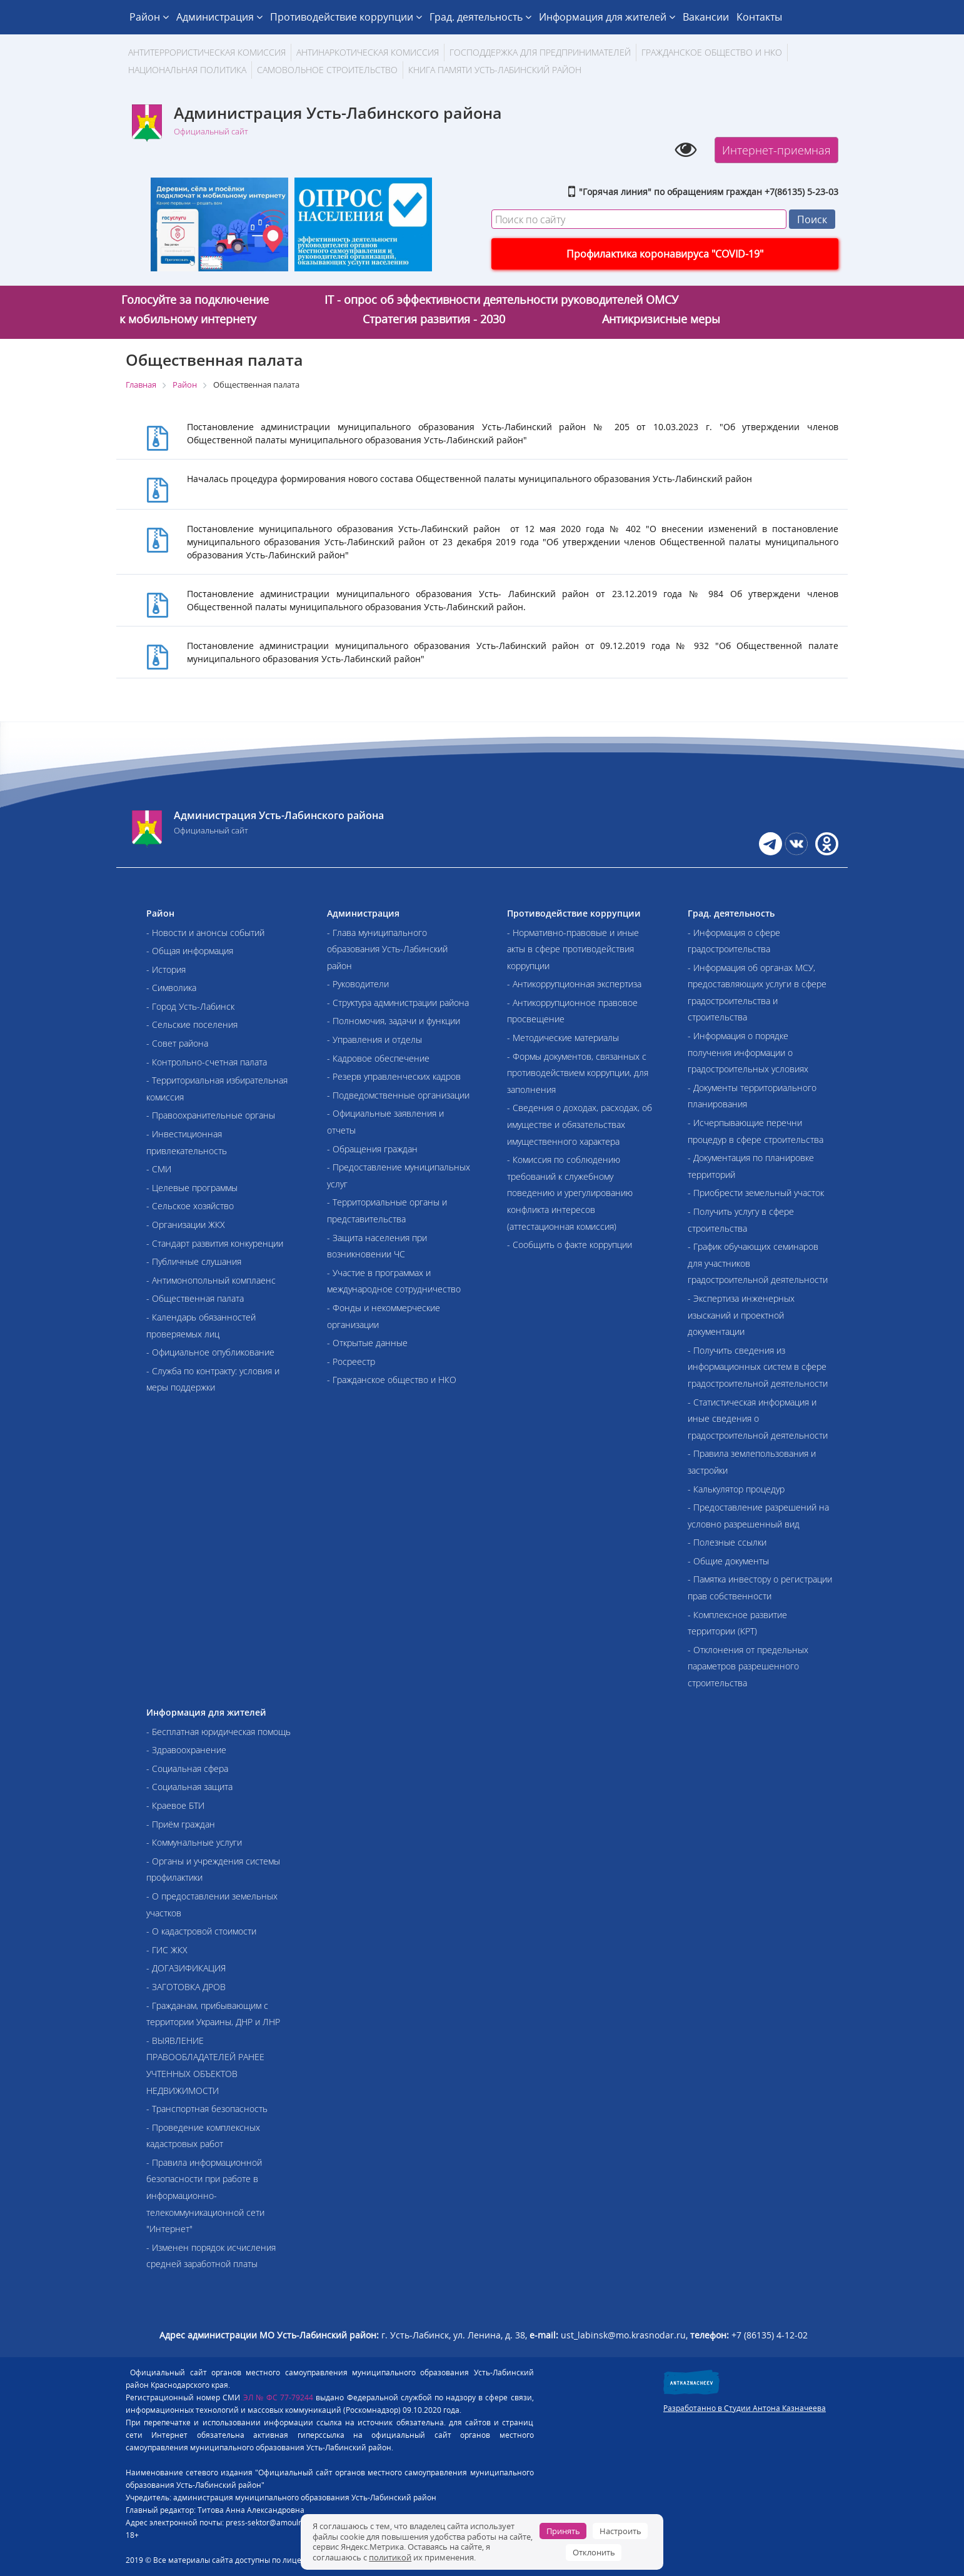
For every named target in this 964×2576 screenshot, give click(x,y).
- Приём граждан (180, 1824)
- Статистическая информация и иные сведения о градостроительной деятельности (758, 1418)
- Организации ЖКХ (185, 1224)
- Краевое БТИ (175, 1805)
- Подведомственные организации (398, 1095)
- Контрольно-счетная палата (206, 1062)
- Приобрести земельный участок (756, 1193)
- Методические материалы (563, 1038)
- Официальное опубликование (210, 1352)
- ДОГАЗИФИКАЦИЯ (186, 1968)
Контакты (759, 17)
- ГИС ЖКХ (167, 1950)
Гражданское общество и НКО (711, 52)
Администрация (219, 17)
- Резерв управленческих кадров (394, 1076)
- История (166, 969)
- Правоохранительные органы (210, 1115)
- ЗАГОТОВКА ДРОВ (186, 1987)
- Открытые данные (367, 1343)
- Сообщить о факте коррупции (569, 1244)
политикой (390, 2557)
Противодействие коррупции (346, 17)
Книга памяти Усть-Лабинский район (494, 70)
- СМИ (158, 1169)
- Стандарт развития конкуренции (214, 1243)
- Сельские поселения (192, 1024)
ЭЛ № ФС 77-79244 (278, 2397)
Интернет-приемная (776, 150)
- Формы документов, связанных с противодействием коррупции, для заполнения (577, 1072)
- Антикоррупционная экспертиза (574, 984)
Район (149, 17)
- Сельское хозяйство (190, 1206)
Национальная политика (187, 70)
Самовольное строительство (327, 70)
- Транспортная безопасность (207, 2109)
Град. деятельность (480, 17)
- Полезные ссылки (727, 1542)
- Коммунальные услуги (194, 1842)
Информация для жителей (607, 17)
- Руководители (358, 984)
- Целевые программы (192, 1188)
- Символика (171, 988)
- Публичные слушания (193, 1261)
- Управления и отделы (374, 1039)
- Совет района (177, 1043)
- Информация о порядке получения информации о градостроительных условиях (748, 1052)
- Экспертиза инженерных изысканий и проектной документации (741, 1314)
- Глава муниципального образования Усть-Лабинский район (387, 949)
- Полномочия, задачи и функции (393, 1021)
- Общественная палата (195, 1298)
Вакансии (706, 17)
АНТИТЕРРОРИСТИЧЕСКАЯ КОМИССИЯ (207, 52)
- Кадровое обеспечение (378, 1058)
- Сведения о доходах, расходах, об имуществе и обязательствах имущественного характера (579, 1124)
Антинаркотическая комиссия (367, 52)
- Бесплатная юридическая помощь (218, 1732)
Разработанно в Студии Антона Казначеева (744, 2408)
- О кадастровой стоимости (201, 1931)
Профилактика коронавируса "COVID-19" (664, 254)
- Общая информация (189, 951)
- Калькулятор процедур (736, 1489)
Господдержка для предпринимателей (540, 52)
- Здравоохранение (186, 1750)
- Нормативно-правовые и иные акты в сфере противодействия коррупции (573, 949)
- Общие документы (728, 1561)
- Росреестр (351, 1361)
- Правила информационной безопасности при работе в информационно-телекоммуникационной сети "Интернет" (205, 2195)
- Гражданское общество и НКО (391, 1380)
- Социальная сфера (187, 1768)
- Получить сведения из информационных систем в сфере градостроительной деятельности (758, 1366)
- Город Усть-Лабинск (190, 1006)
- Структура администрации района (398, 1003)
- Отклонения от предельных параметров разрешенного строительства (748, 1666)
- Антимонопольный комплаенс (211, 1280)
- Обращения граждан (372, 1149)
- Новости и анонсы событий (205, 932)
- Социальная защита (189, 1787)
